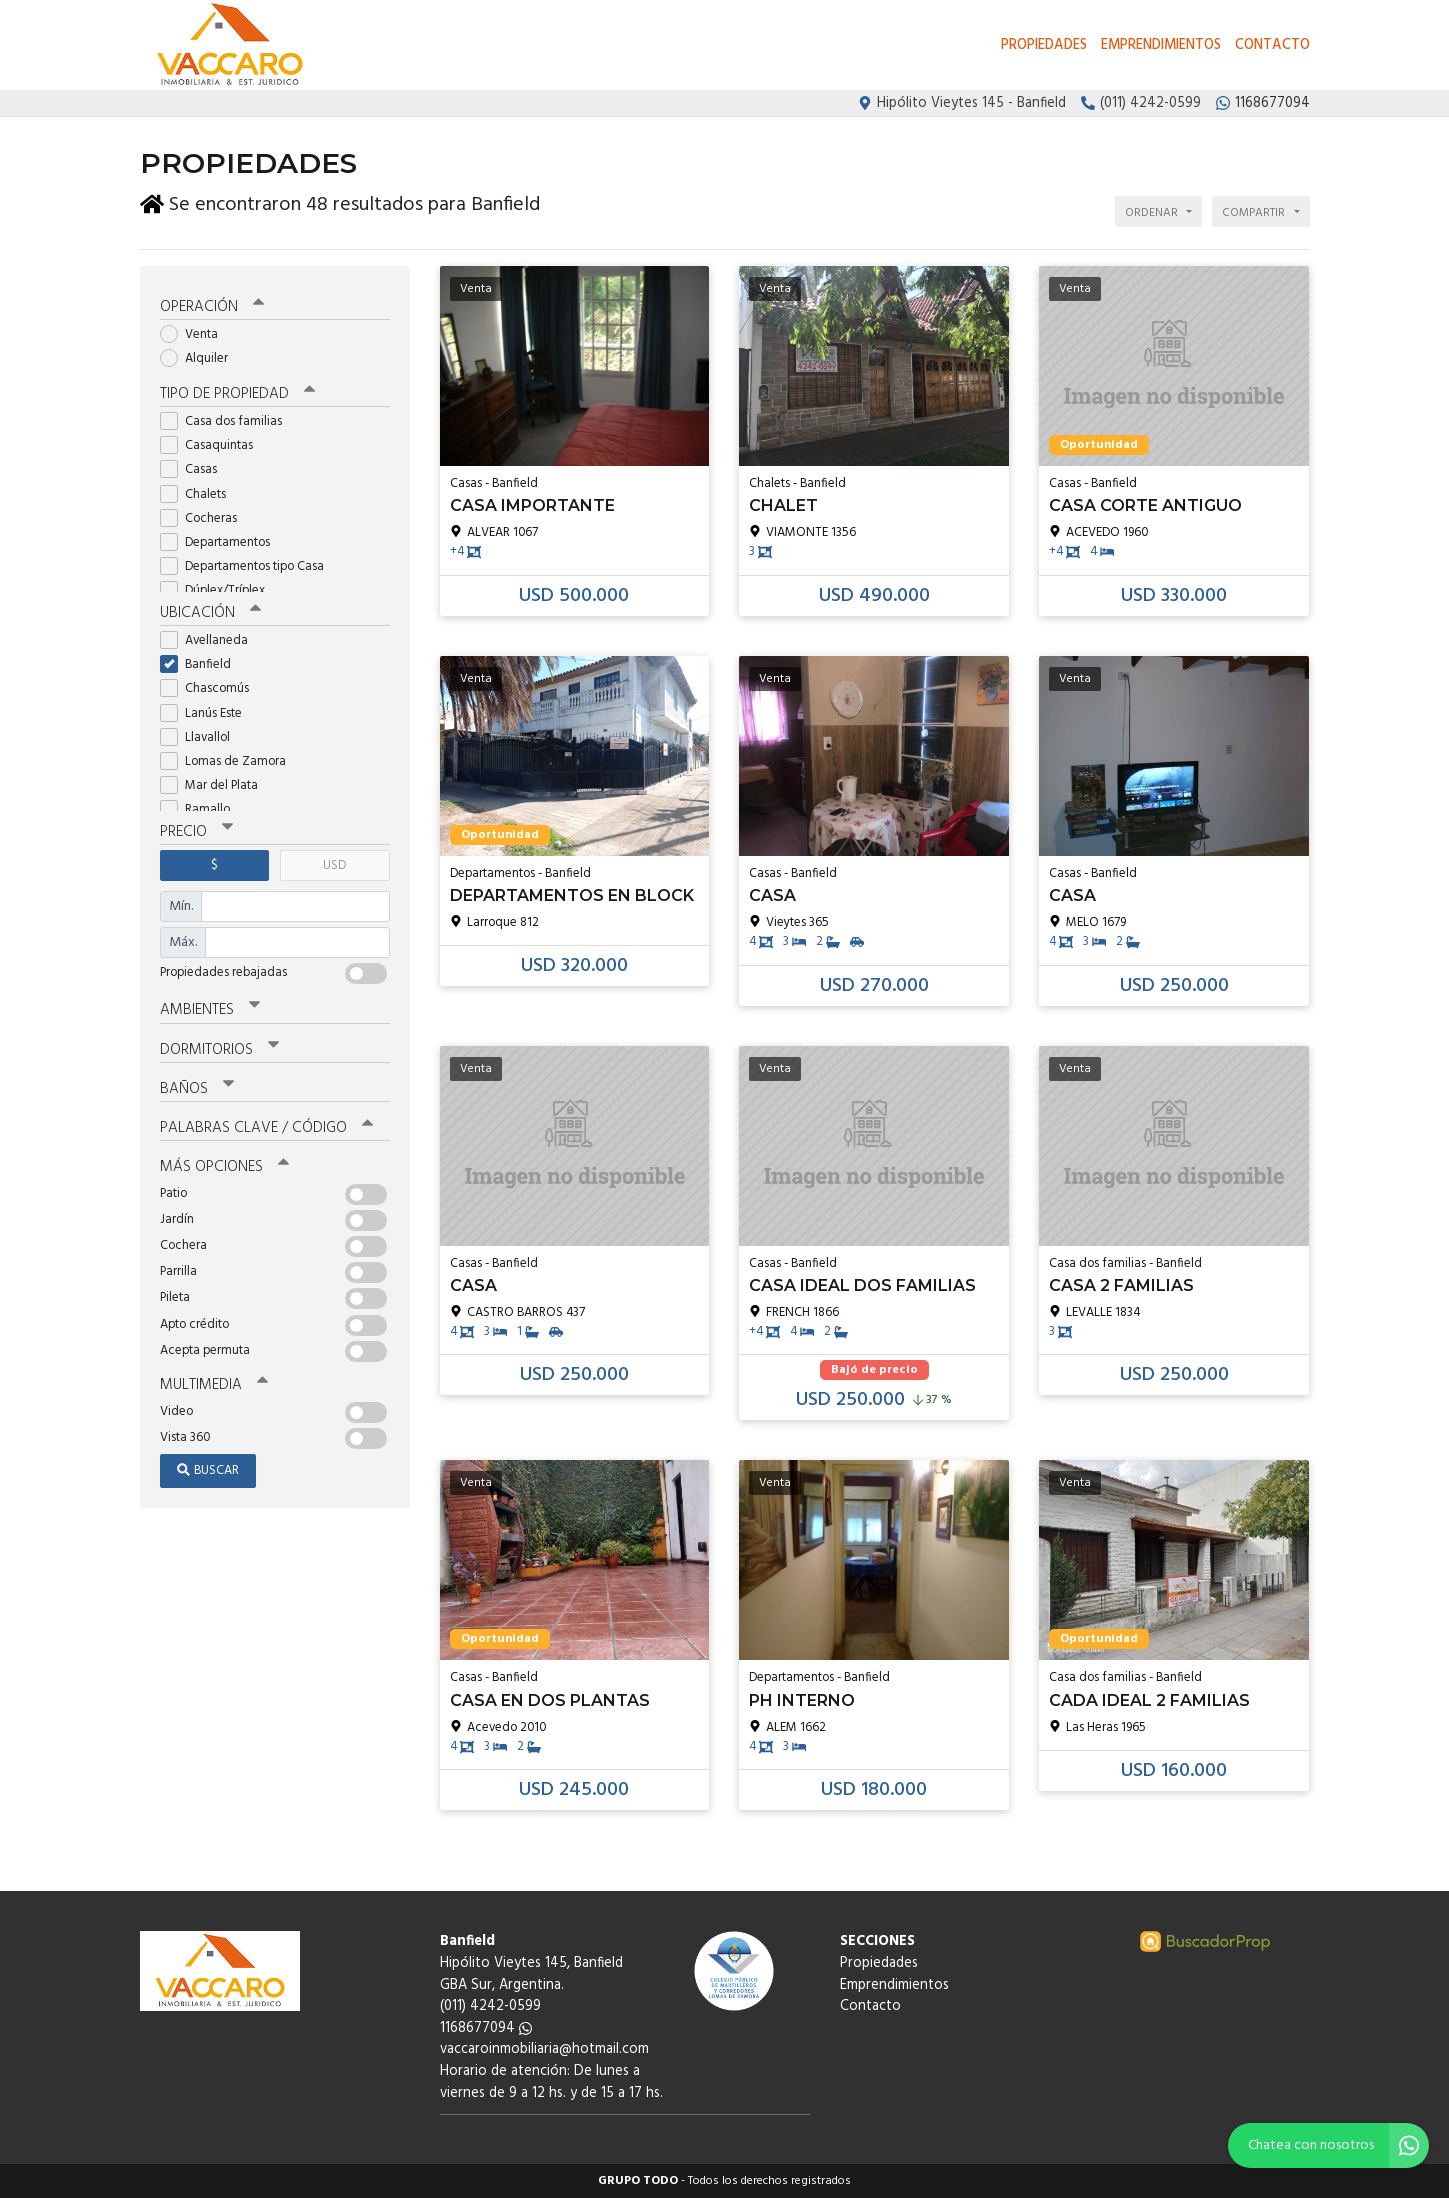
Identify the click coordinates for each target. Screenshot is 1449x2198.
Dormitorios (219, 1050)
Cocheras (205, 518)
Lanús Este (207, 713)
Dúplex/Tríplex (219, 590)
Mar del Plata (215, 785)
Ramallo (201, 809)
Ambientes (210, 1010)
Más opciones (224, 1167)
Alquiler (200, 358)
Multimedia (214, 1385)
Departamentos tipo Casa (248, 566)
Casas (195, 469)
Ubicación (210, 613)
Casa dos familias (227, 421)
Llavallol (201, 737)
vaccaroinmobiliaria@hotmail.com (544, 2049)
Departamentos (221, 542)
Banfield (202, 664)
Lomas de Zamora (229, 761)
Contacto (1272, 45)
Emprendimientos (1161, 45)
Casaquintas (213, 445)
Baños (197, 1089)
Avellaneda (210, 640)
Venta (195, 334)
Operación (212, 307)
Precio (196, 832)
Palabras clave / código (266, 1128)
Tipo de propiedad (237, 394)
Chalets (199, 494)
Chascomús (211, 688)
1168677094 (486, 2028)
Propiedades (1044, 45)
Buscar (208, 1470)
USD (334, 865)
